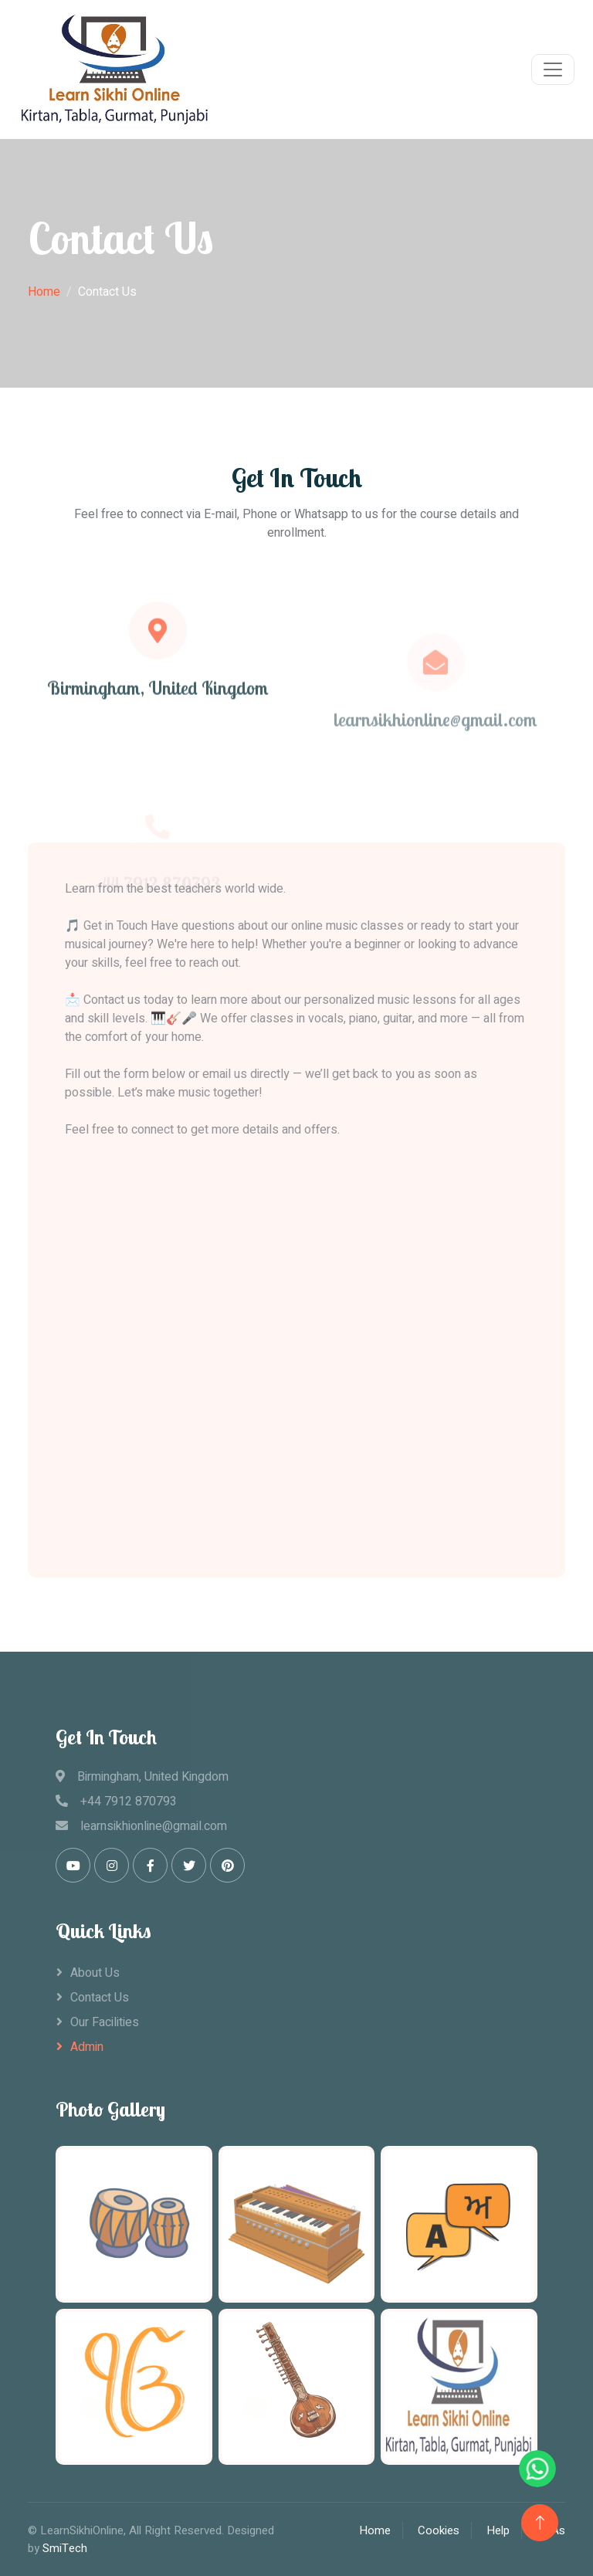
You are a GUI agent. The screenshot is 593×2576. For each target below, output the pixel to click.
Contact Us (99, 1997)
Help (498, 2530)
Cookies (438, 2530)
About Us (95, 1973)
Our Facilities (104, 2022)
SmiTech (64, 2548)
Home (44, 292)
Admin (86, 2047)
